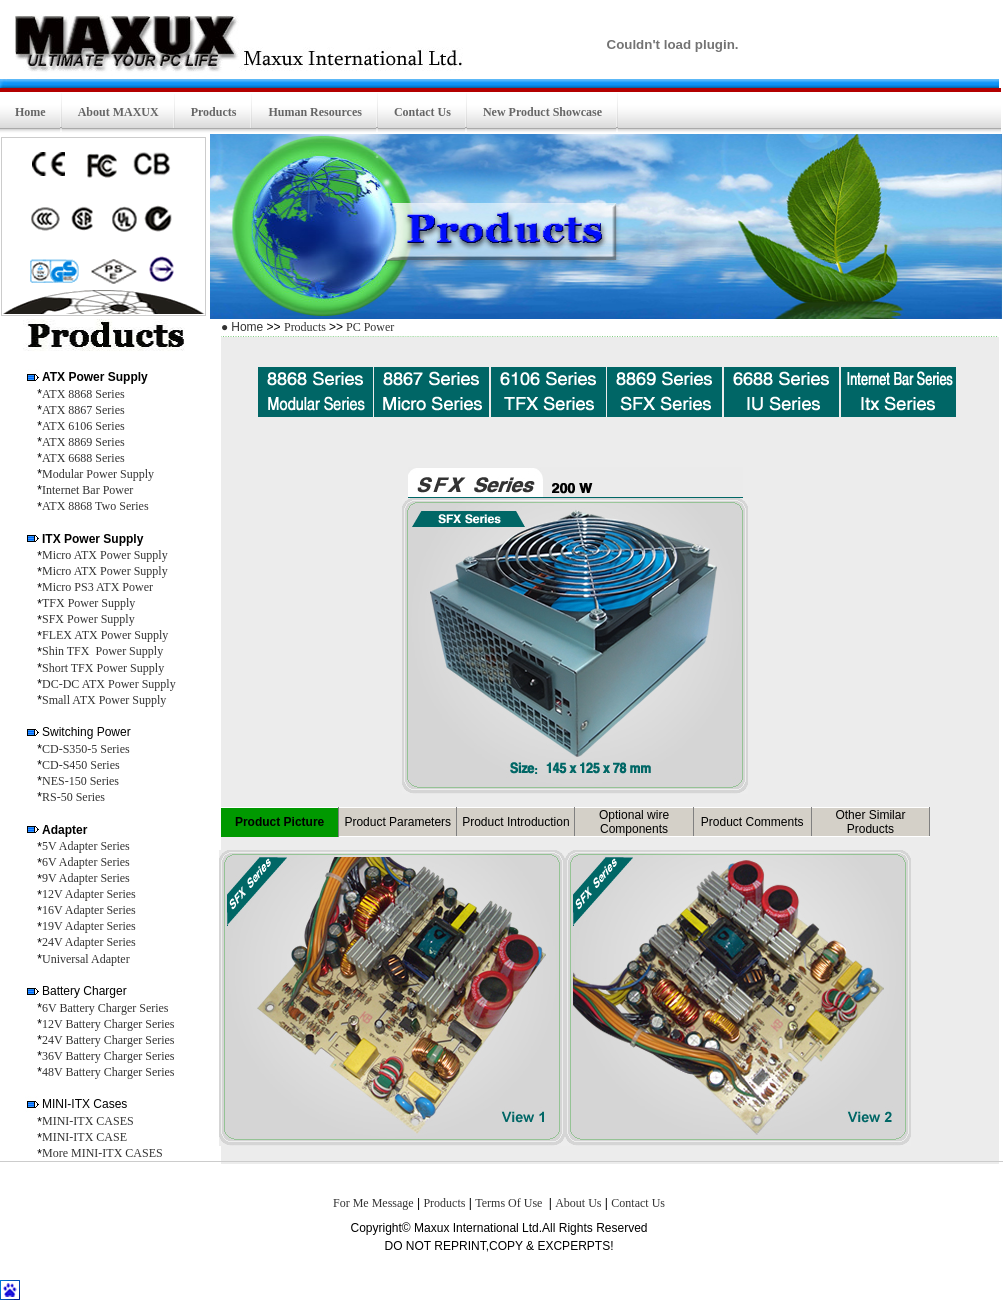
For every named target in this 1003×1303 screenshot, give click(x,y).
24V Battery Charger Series (108, 1040)
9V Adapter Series (86, 878)
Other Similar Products (870, 822)
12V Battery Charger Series (108, 1024)
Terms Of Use (510, 1203)
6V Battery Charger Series (105, 1008)
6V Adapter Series (86, 862)
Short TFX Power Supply (103, 668)
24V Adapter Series (89, 942)
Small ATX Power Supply (104, 700)
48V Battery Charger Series (108, 1072)
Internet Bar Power (87, 490)
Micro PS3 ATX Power (97, 587)
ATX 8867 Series (83, 410)
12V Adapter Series (89, 894)
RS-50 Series (73, 797)
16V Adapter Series (89, 910)
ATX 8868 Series (83, 394)
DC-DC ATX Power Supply (109, 684)
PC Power (368, 327)
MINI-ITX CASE (84, 1137)
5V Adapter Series (86, 846)
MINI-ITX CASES (88, 1121)
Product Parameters (397, 822)
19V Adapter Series (89, 926)
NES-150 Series (80, 781)
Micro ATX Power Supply (105, 555)
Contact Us (638, 1203)
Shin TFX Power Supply (102, 651)
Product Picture (279, 822)
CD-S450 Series (81, 765)
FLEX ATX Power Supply (105, 635)
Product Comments (752, 822)
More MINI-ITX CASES (102, 1153)
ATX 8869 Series (83, 442)
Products (306, 327)
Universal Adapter (86, 959)
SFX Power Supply (88, 619)
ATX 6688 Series (83, 458)
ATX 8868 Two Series (95, 506)
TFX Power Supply (88, 603)
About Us (578, 1203)
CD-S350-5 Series (86, 749)
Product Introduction (515, 822)
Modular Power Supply (98, 474)
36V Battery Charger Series (108, 1056)
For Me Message (373, 1203)
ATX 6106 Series (83, 426)
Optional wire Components (634, 822)
